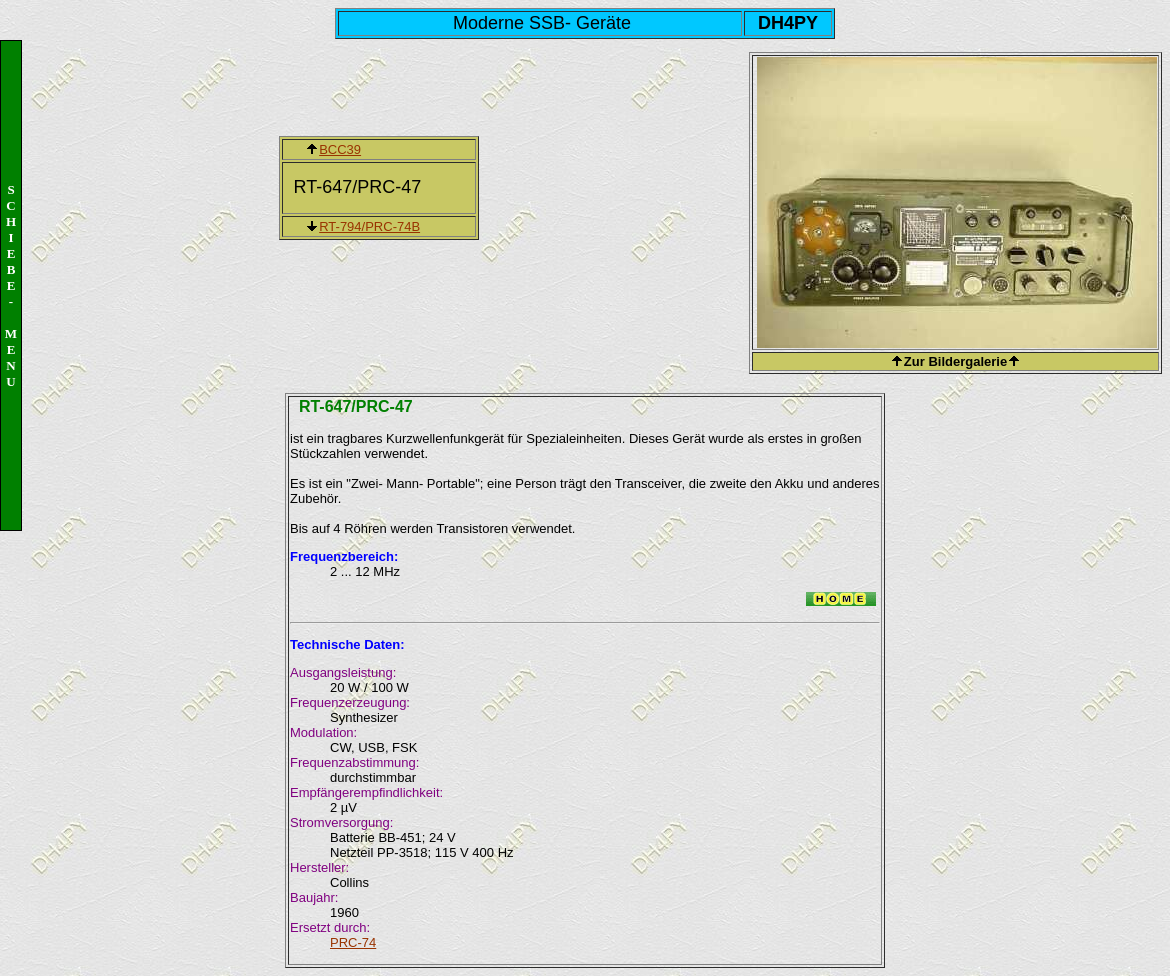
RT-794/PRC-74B (369, 226)
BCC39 (340, 149)
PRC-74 (353, 942)
